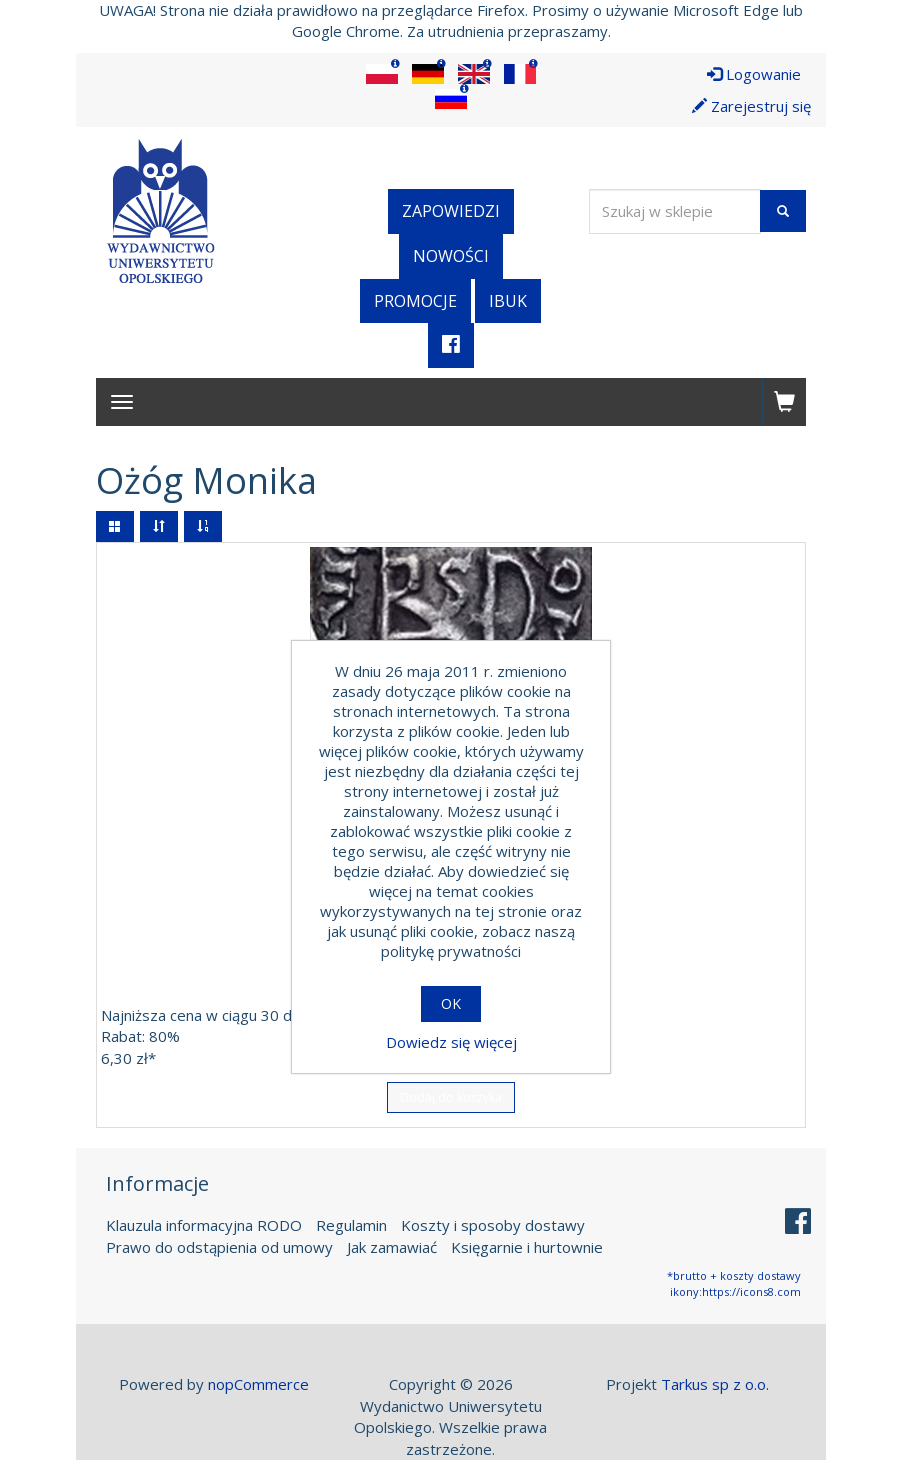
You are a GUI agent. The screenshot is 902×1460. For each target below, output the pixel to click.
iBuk (508, 301)
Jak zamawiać (392, 1246)
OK (451, 1003)
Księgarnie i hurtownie (527, 1246)
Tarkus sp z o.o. (715, 1384)
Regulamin (351, 1225)
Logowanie (754, 74)
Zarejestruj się (751, 106)
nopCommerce (258, 1384)
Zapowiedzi (451, 211)
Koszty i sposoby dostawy (493, 1225)
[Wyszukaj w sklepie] (675, 211)
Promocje (415, 301)
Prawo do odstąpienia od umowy (219, 1246)
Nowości (451, 256)
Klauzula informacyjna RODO (204, 1225)
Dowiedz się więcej (451, 1042)
